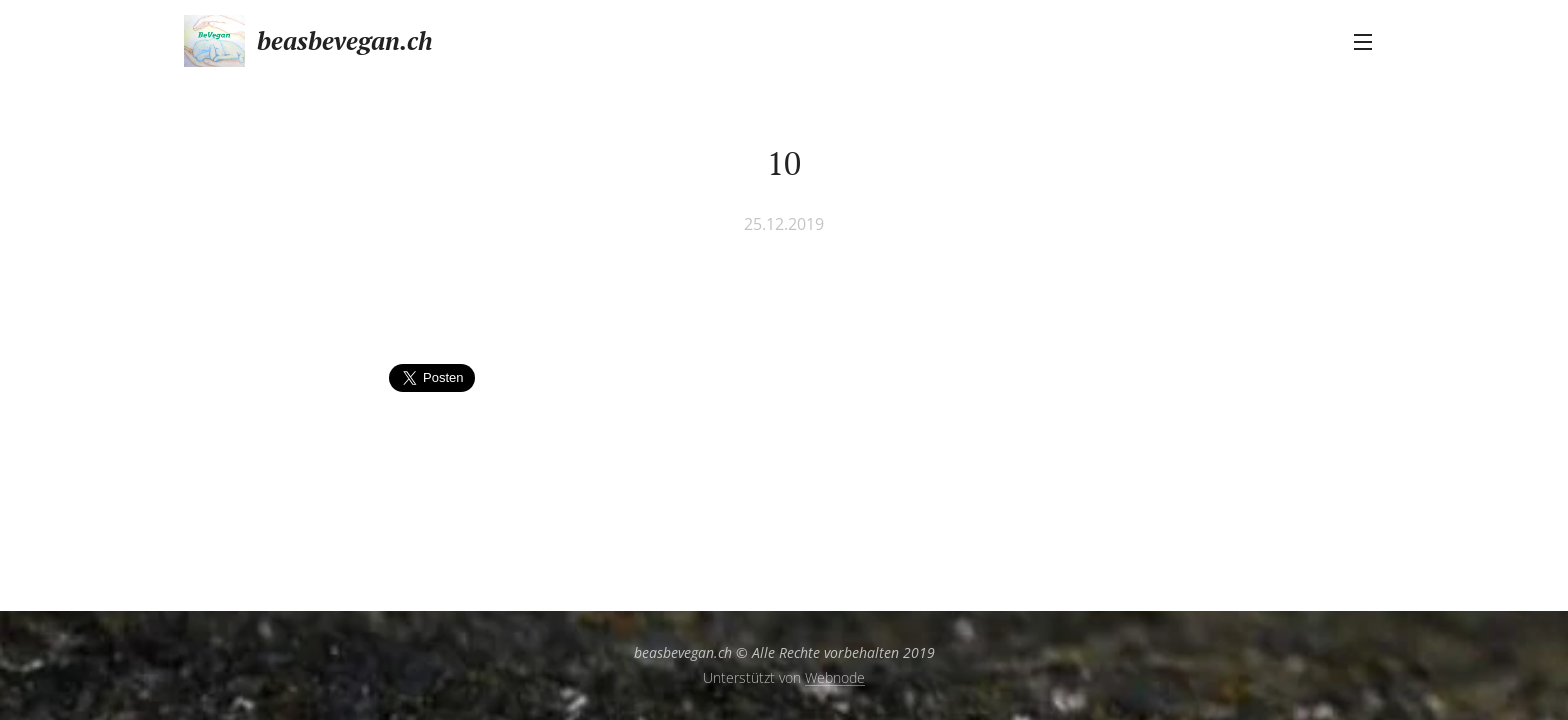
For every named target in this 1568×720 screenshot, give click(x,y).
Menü (1363, 42)
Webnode (835, 677)
